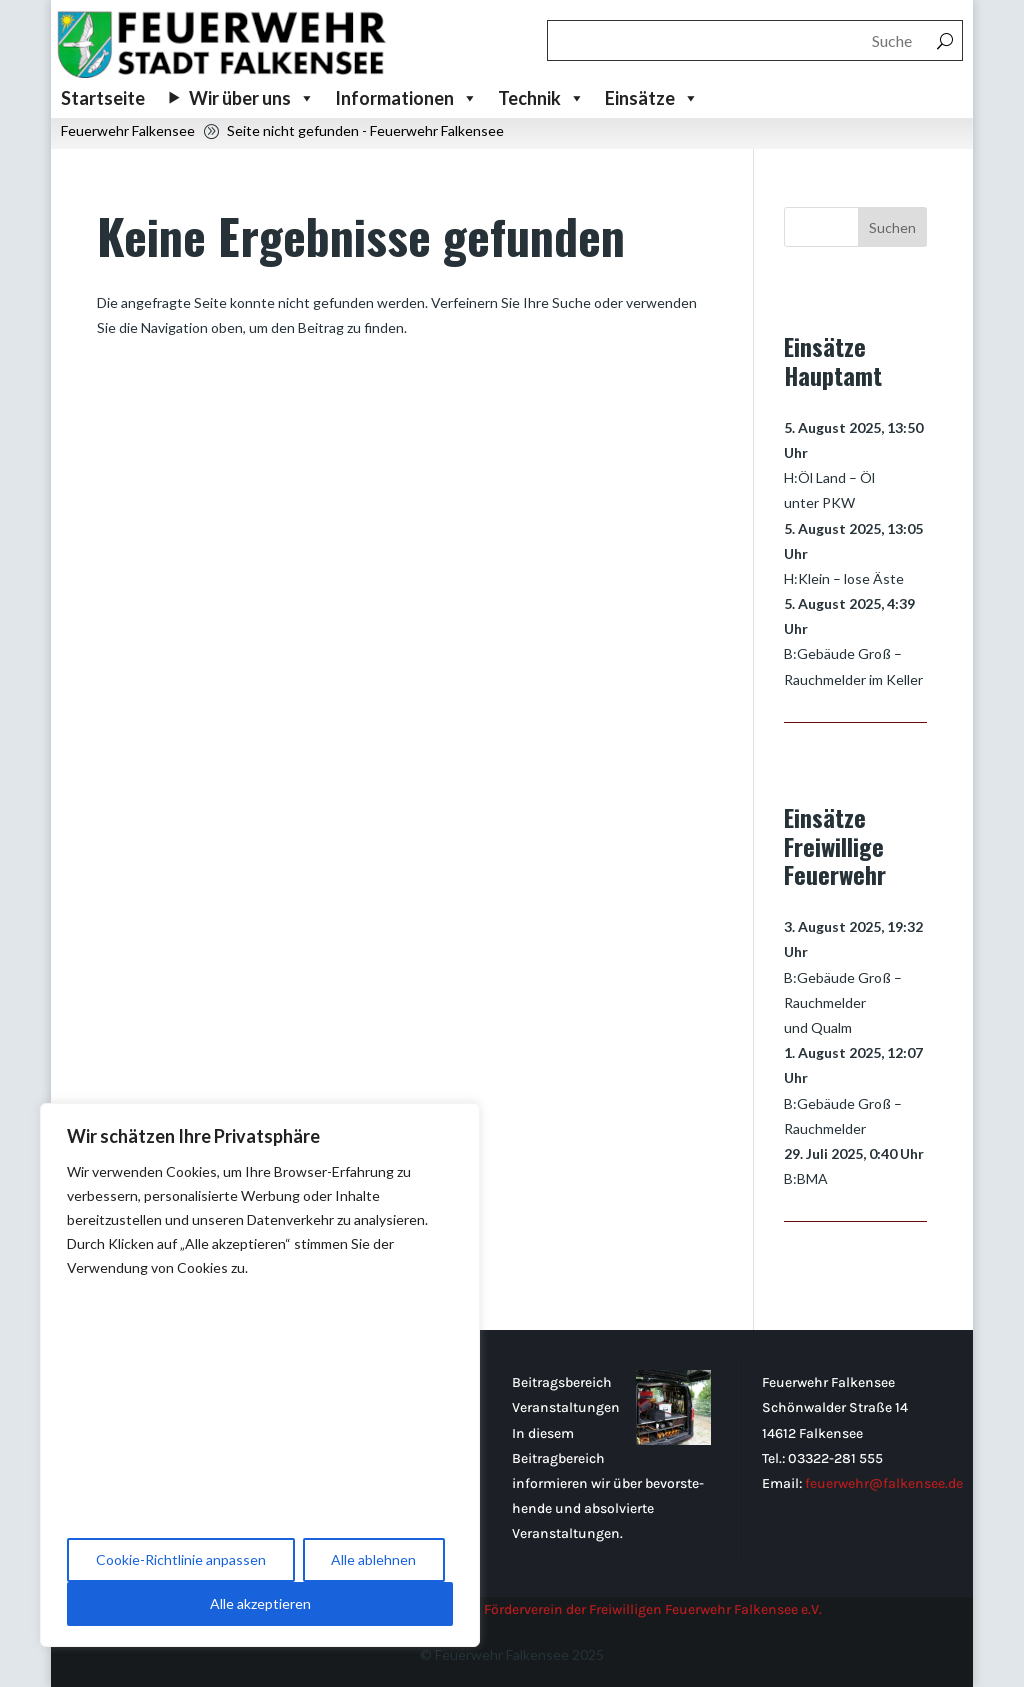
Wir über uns (252, 98)
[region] (260, 1375)
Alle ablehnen (373, 1559)
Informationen (406, 98)
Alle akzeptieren (260, 1603)
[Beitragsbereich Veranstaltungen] (673, 1440)
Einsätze (652, 98)
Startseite (103, 98)
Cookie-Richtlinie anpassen (181, 1559)
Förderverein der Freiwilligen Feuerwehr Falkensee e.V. (653, 1609)
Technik (541, 98)
